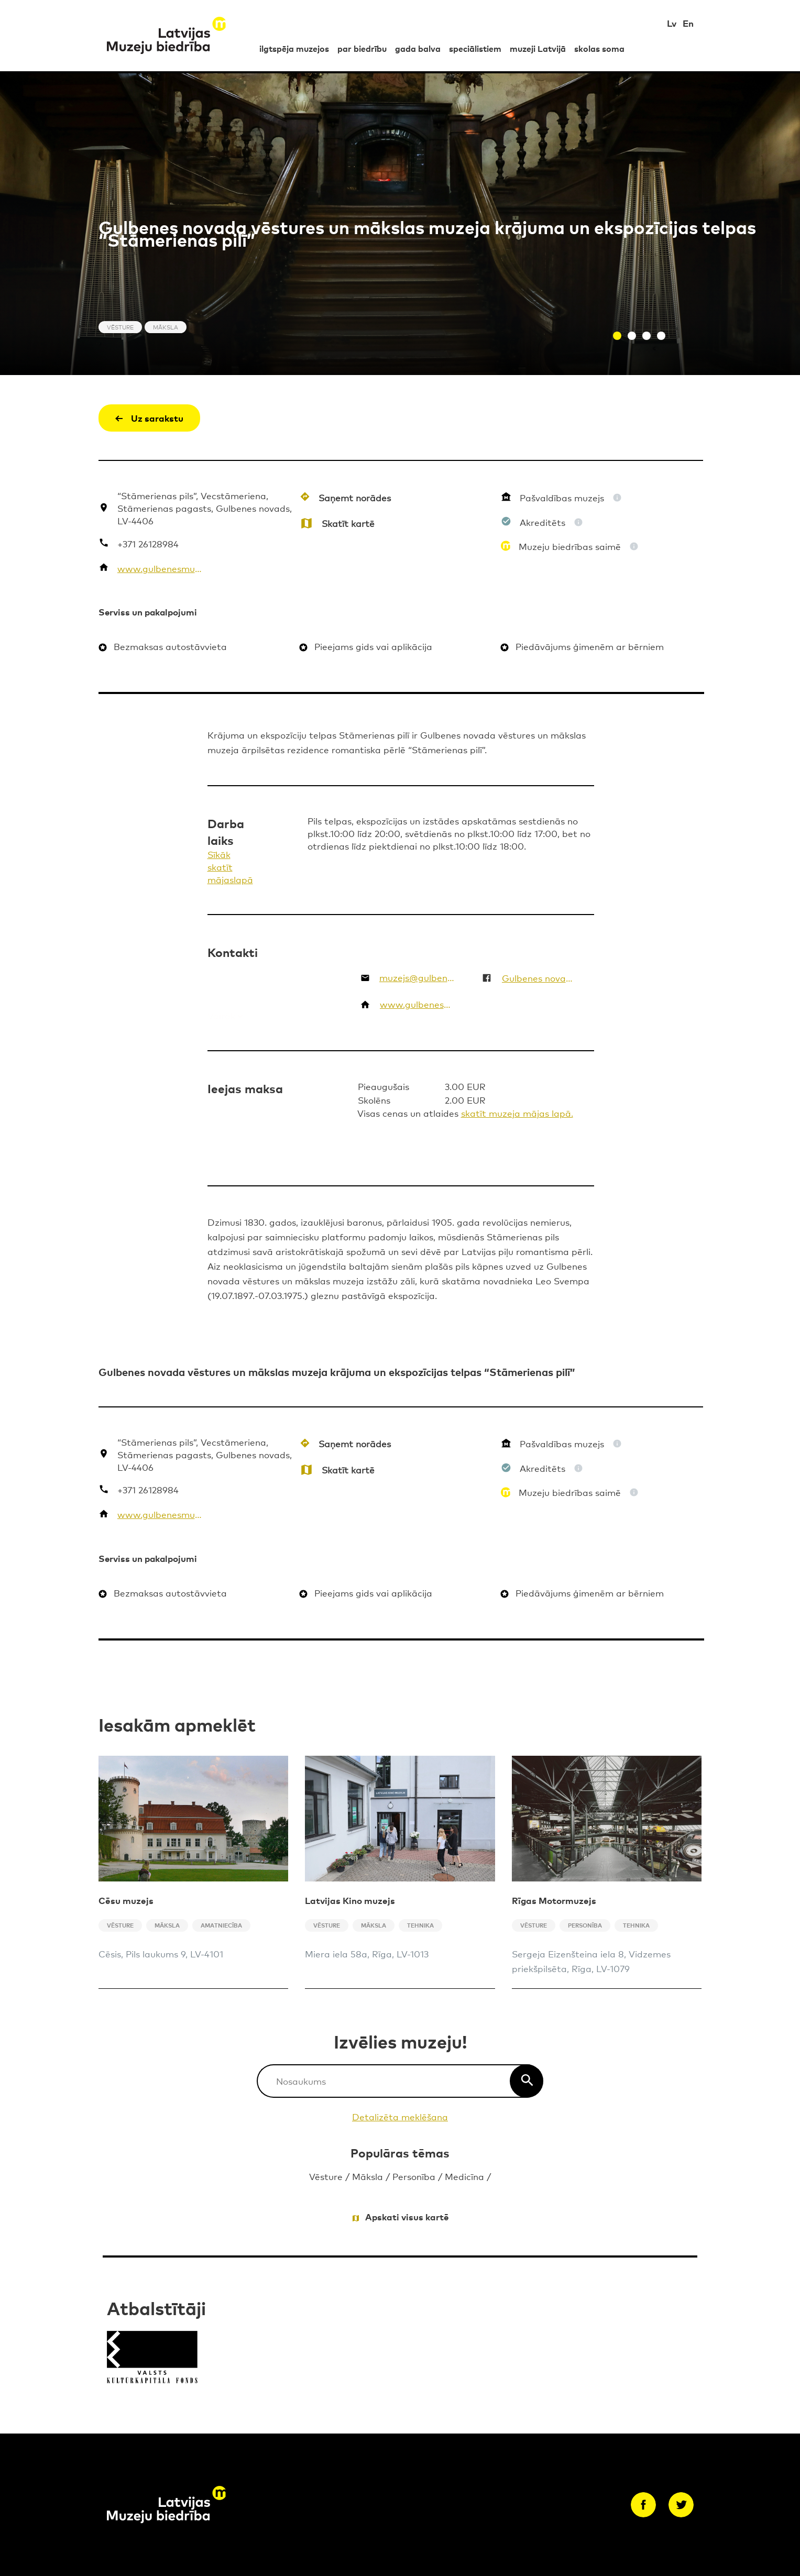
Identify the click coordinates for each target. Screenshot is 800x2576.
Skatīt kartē (348, 523)
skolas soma (599, 48)
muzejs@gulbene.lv (417, 977)
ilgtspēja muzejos (294, 48)
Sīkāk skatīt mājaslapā (230, 866)
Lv (671, 23)
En (688, 23)
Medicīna (464, 2176)
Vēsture (326, 2176)
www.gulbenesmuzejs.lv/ (161, 568)
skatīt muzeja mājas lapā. (517, 1113)
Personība (413, 2176)
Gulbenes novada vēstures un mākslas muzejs (539, 978)
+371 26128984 (148, 543)
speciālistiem (475, 48)
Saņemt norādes (355, 497)
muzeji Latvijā (538, 48)
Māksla (367, 2176)
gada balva (418, 48)
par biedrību (362, 48)
